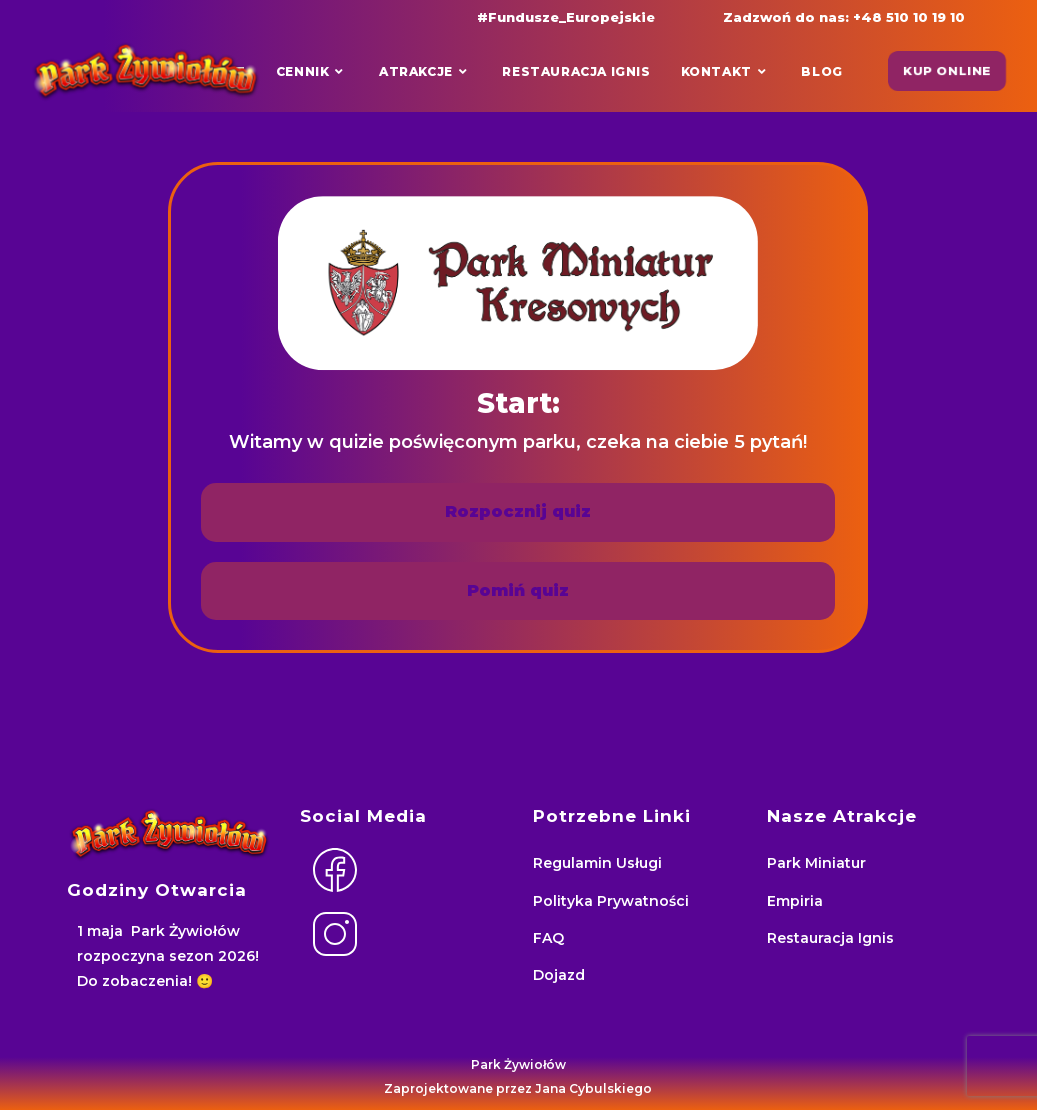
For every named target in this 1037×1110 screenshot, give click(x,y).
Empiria (795, 901)
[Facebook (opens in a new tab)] (303, 16)
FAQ (548, 938)
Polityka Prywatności (611, 901)
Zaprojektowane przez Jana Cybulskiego (518, 1088)
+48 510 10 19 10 (909, 17)
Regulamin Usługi (597, 863)
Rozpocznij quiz (518, 511)
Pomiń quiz (518, 590)
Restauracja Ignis (830, 938)
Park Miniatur (816, 863)
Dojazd (559, 975)
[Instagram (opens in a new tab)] (312, 16)
